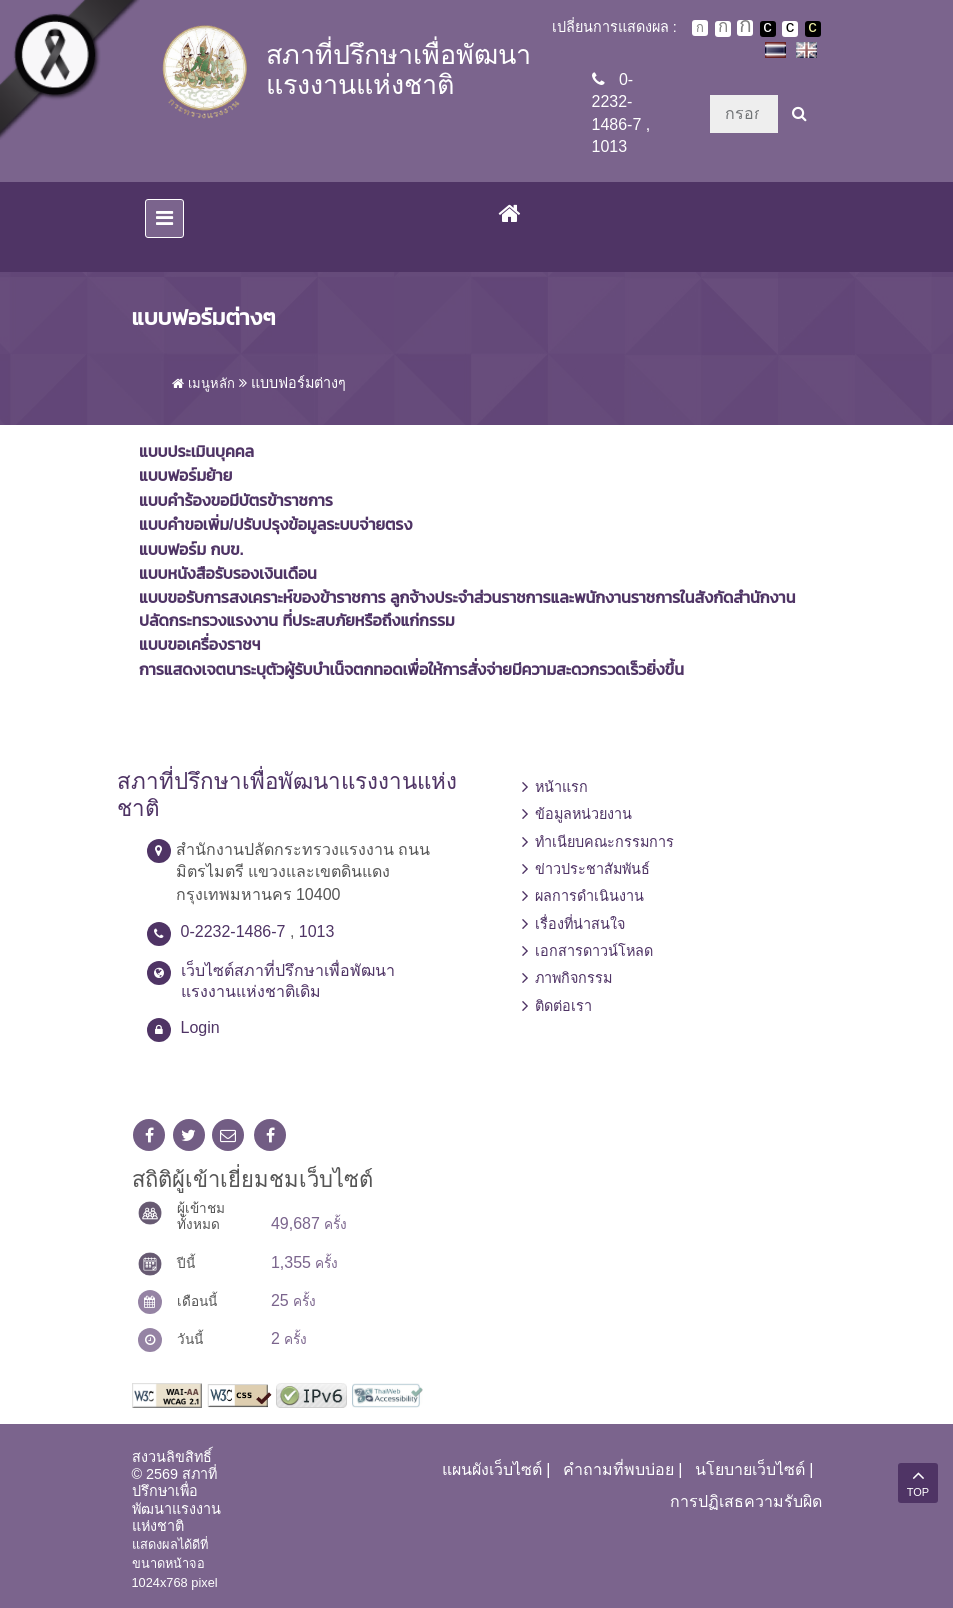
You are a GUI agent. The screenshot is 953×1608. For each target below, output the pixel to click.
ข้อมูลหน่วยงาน (583, 814)
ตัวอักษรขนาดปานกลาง (723, 29)
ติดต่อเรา (563, 1006)
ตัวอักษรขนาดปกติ (700, 28)
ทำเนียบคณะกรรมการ (604, 842)
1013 (610, 146)
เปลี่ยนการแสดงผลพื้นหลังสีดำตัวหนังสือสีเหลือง (813, 29)
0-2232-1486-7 (617, 102)
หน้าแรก (561, 787)
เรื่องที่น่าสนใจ (580, 924)
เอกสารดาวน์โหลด (594, 951)
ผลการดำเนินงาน (589, 896)
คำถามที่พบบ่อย (618, 1469)
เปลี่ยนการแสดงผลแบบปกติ (790, 29)
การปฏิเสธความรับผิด (746, 1501)
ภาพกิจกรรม (573, 978)
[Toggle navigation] (164, 218)
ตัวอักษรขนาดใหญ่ (745, 28)
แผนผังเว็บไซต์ (492, 1469)
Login (200, 1027)
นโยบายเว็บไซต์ (750, 1469)
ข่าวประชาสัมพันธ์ (592, 869)
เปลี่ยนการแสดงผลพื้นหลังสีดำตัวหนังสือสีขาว (768, 29)
